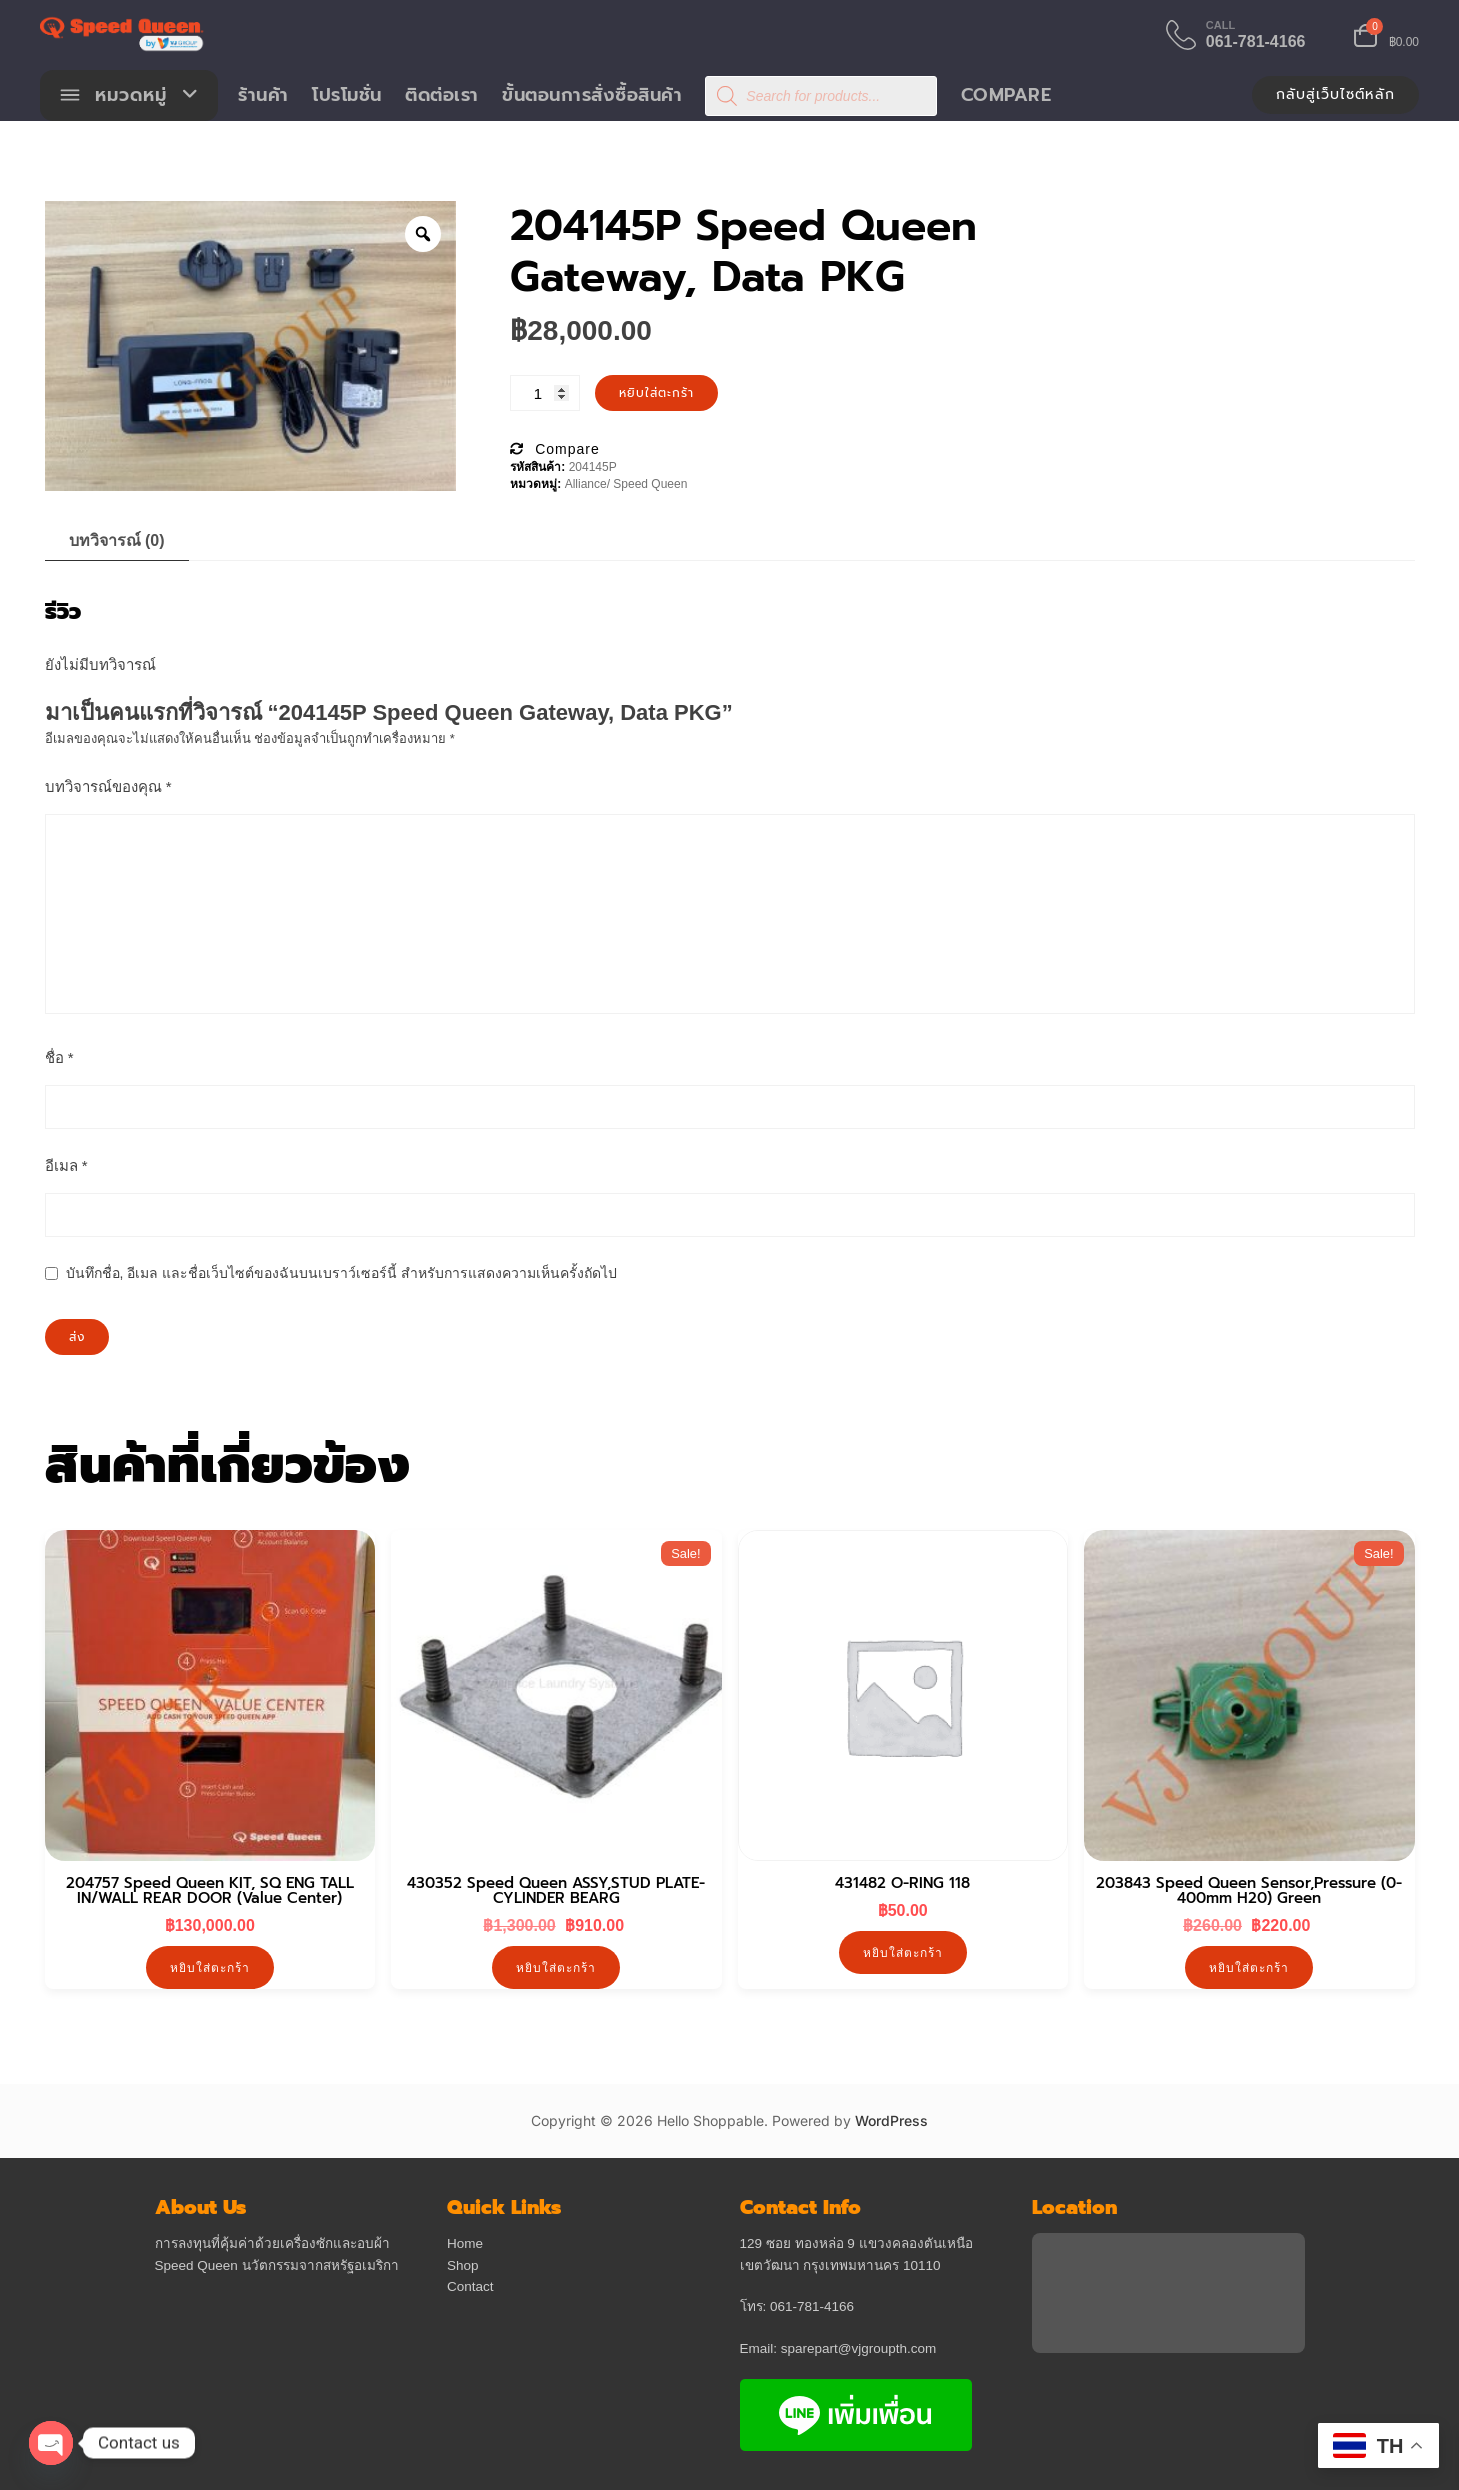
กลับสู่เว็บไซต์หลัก (1335, 95)
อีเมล (66, 1166)
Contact (470, 2288)
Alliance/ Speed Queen (626, 486)
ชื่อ (59, 1058)
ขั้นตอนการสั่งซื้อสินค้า (593, 96)
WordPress (891, 2122)
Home (465, 2244)
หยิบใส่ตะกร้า (656, 395)
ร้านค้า (264, 96)
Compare (1006, 96)
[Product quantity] (545, 395)
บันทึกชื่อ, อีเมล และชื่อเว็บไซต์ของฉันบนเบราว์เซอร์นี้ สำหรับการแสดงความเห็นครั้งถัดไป (342, 1274)
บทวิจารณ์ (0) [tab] (117, 542)
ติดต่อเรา (443, 96)
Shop (463, 2266)
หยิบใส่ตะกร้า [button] (210, 1969)
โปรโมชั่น (348, 96)
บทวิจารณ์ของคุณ (108, 787)
